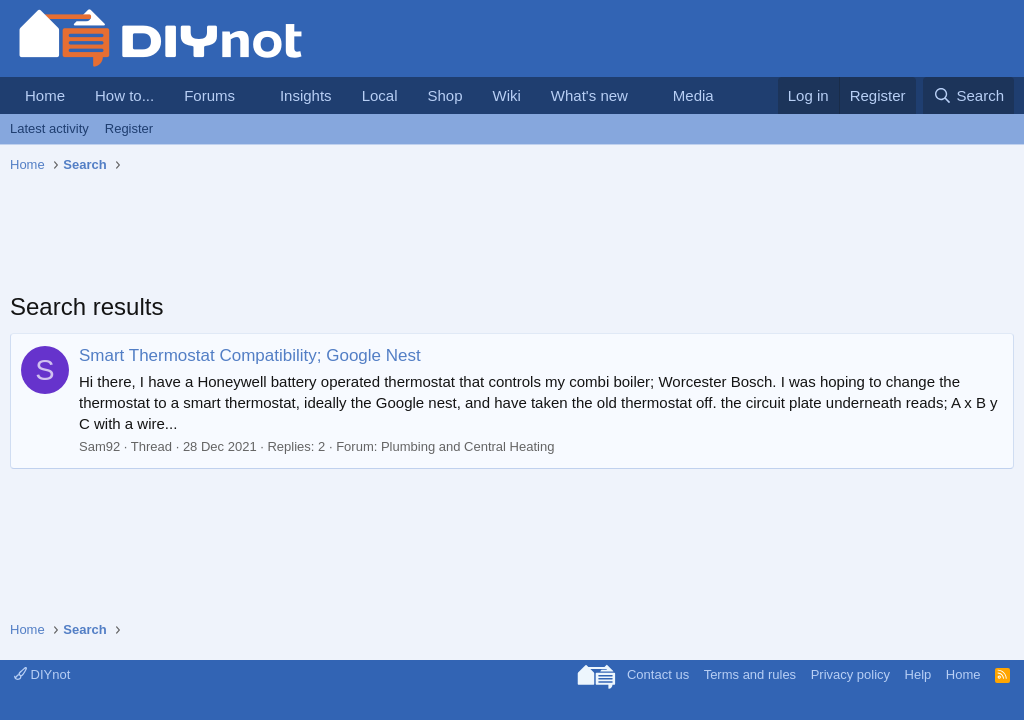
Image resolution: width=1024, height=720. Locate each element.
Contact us (658, 674)
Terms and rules (750, 674)
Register (129, 128)
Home (45, 95)
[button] (251, 95)
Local (380, 95)
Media (693, 95)
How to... (124, 95)
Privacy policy (850, 674)
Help (918, 674)
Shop (444, 95)
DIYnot (42, 674)
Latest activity (49, 128)
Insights (306, 95)
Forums (209, 95)
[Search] (968, 95)
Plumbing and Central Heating (467, 446)
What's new (589, 95)
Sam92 (99, 446)
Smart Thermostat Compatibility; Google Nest (250, 355)
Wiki (507, 95)
